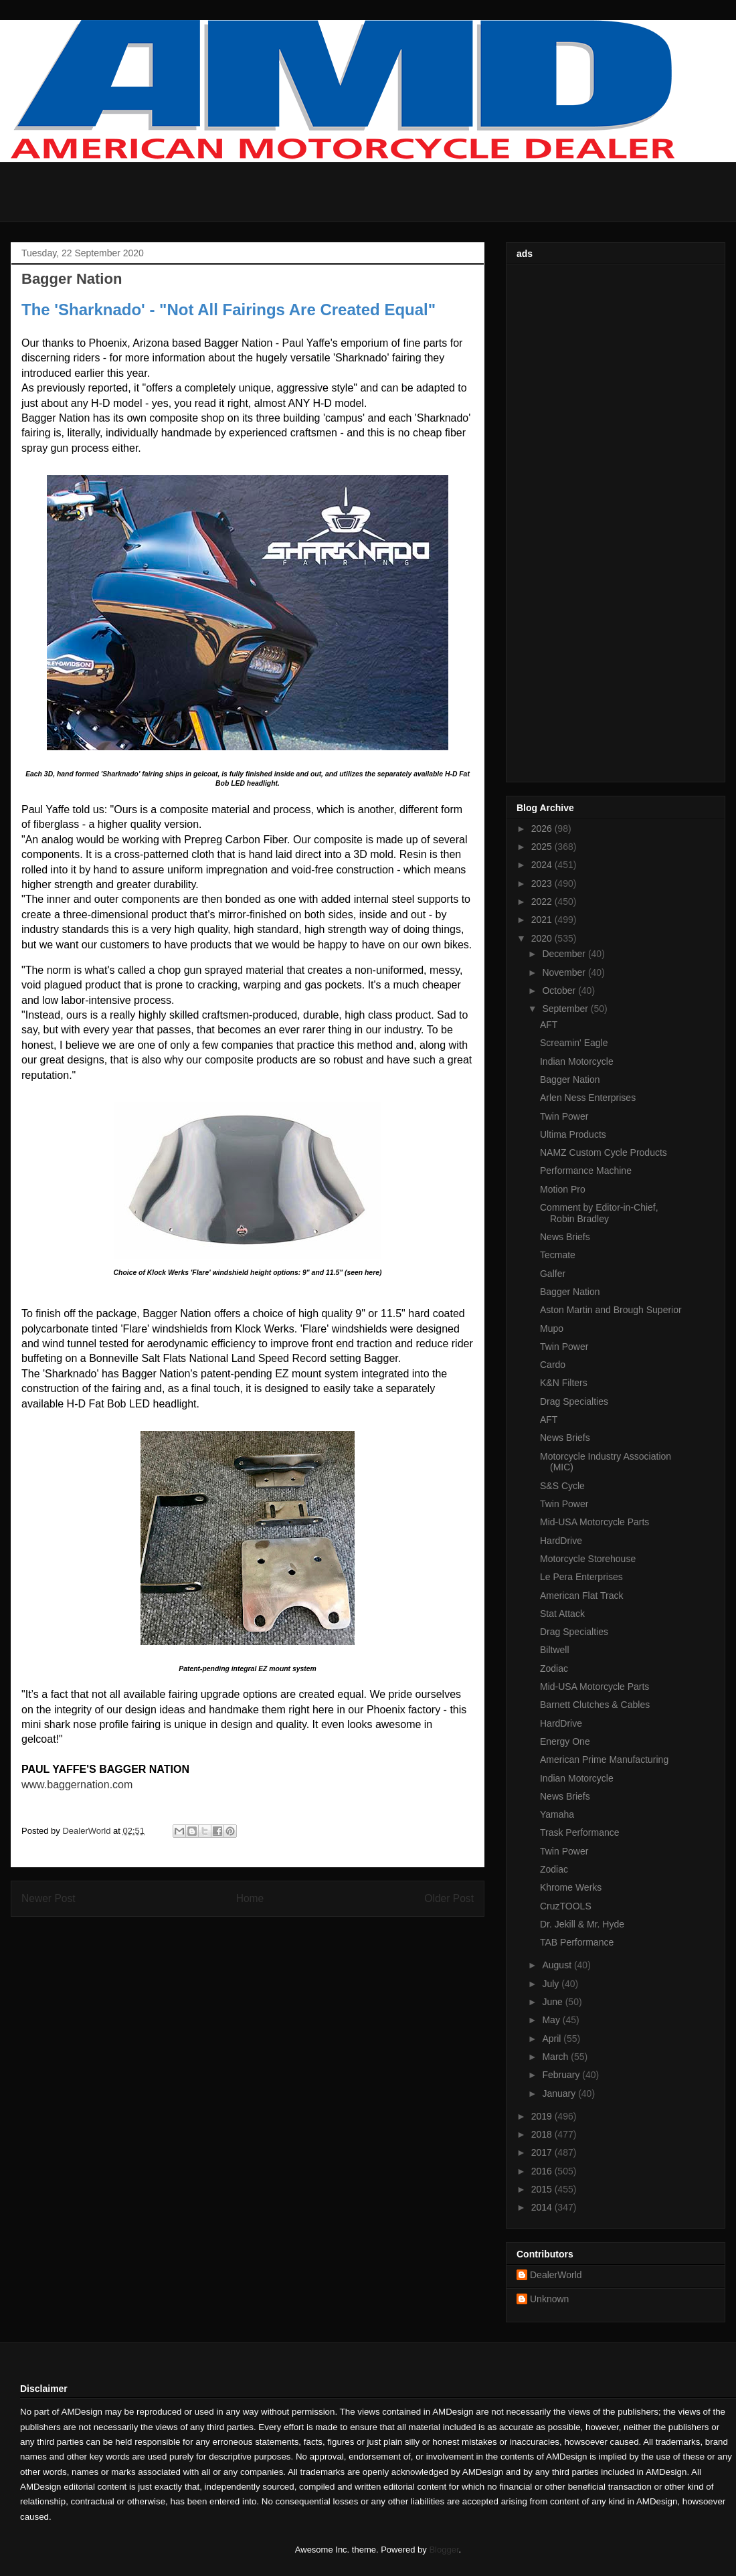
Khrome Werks (571, 1887)
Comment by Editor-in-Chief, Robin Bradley (599, 1213)
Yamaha (557, 1814)
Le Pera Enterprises (581, 1576)
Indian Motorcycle (577, 1061)
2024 (543, 864)
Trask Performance (580, 1832)
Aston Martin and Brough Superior (611, 1309)
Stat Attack (562, 1613)
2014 (543, 2207)
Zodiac (554, 1668)
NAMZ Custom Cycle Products (603, 1152)
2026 (543, 828)
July (551, 1983)
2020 (543, 938)
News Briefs (565, 1236)
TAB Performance (577, 1942)
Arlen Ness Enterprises (588, 1097)
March (556, 2056)
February (562, 2074)
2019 (543, 2116)
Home (250, 1898)
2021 (543, 919)
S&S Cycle (562, 1485)
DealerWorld (556, 2274)
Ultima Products (573, 1134)
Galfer (552, 1273)
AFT (548, 1024)
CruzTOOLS (565, 1906)
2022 (543, 901)
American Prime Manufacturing (604, 1759)
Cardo (552, 1364)
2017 (543, 2152)
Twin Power (564, 1116)
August (557, 1965)
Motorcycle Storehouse (588, 1558)
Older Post (449, 1898)
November (564, 972)
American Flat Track (581, 1595)
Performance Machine (586, 1170)
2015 (543, 2189)
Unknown (549, 2299)
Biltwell (554, 1649)
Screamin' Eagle (574, 1042)
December (564, 953)
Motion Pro (562, 1189)
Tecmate (557, 1255)
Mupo (551, 1328)
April (552, 2038)
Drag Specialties (574, 1401)
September (566, 1008)
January (560, 2093)
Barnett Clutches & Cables (595, 1704)
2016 (543, 2171)
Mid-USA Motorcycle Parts (594, 1522)
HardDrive (561, 1540)
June (553, 2001)
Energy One (565, 1741)
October (560, 990)
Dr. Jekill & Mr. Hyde (582, 1924)
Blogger (443, 2550)
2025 (543, 846)
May (552, 2019)
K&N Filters (563, 1382)
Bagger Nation (570, 1079)
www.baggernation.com (76, 1784)
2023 (543, 883)
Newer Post (48, 1898)
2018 (543, 2134)
